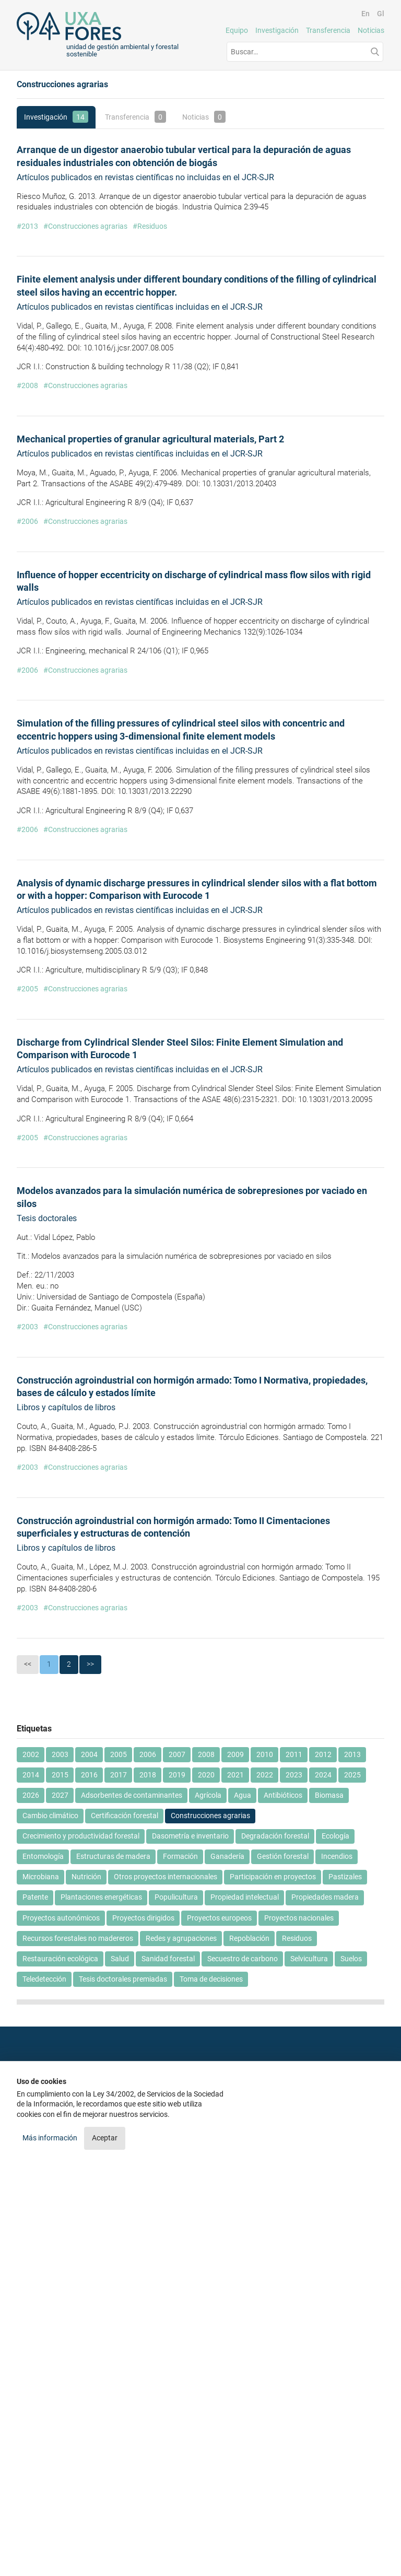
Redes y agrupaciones (181, 1938)
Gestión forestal (283, 1856)
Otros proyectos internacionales (165, 1876)
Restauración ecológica (60, 1958)
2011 (294, 1754)
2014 (30, 1775)
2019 (177, 1775)
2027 (60, 1795)
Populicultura (176, 1897)
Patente (35, 1897)
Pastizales (345, 1876)
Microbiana (40, 1876)
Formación (180, 1856)
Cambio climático (50, 1815)
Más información (50, 2138)
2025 (352, 1775)
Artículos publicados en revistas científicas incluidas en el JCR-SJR (140, 307)
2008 (206, 1754)
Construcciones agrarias (210, 1815)
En (365, 13)
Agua (242, 1795)
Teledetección (44, 1979)
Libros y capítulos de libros (66, 1407)
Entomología (43, 1856)
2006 (147, 1754)
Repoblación (249, 1938)
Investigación (277, 30)
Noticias (371, 30)
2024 (323, 1775)
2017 (118, 1775)
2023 (294, 1775)
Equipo (237, 30)
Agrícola (208, 1795)
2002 (30, 1754)
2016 (89, 1775)
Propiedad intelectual (244, 1897)
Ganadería (227, 1856)
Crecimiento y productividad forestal (80, 1836)
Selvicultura (309, 1958)
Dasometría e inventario (190, 1836)
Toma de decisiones (211, 1979)
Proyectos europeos (219, 1918)
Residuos (297, 1938)
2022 (264, 1775)
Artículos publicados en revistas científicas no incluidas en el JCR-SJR (145, 177)
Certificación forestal (124, 1815)
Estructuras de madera (113, 1856)
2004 (89, 1754)
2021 (235, 1775)
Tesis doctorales (47, 1218)
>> (90, 1664)
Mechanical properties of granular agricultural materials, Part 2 (150, 439)
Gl (380, 13)
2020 (206, 1775)
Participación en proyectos (273, 1876)
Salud (120, 1958)
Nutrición (86, 1876)
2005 (118, 1754)
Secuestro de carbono (242, 1958)
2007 (177, 1754)
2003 (60, 1754)
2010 (264, 1754)
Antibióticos (283, 1795)
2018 (147, 1775)
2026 (30, 1795)
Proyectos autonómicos (61, 1918)
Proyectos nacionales (299, 1918)
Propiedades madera (325, 1897)
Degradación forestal (275, 1836)
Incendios (336, 1856)
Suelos (351, 1958)
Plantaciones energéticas (101, 1897)
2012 (323, 1754)
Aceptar (104, 2138)
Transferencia (328, 30)
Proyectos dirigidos (143, 1918)
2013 (352, 1754)
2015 (60, 1775)
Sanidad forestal (168, 1958)
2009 (235, 1754)
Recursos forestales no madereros (77, 1938)
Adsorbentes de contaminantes (131, 1795)
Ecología (335, 1836)
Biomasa (329, 1795)
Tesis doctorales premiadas (123, 1979)
